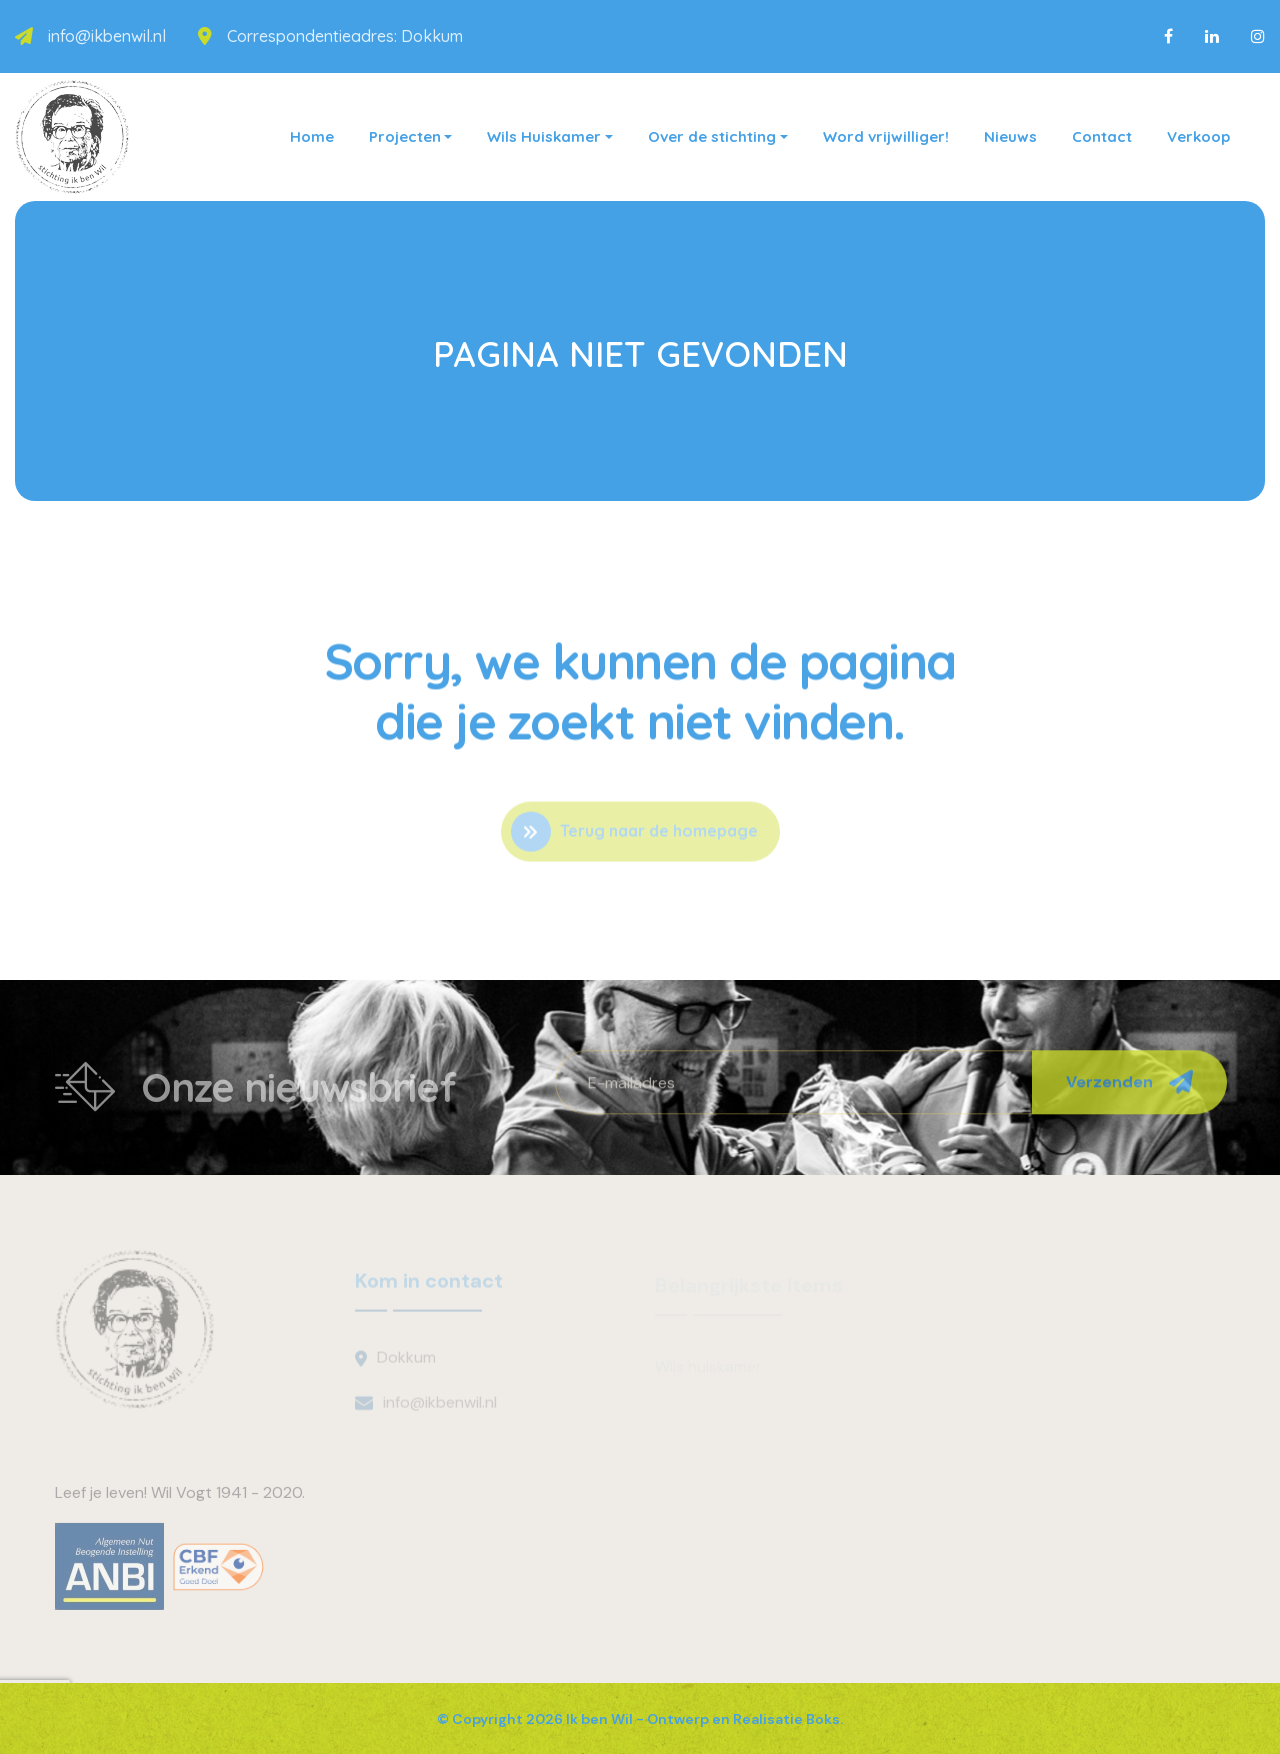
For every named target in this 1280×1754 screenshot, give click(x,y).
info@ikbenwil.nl (107, 36)
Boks (823, 1719)
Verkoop (1198, 136)
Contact (1102, 136)
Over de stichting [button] (712, 136)
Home (312, 136)
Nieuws (1010, 136)
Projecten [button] (405, 136)
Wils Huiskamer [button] (544, 136)
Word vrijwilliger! (886, 136)
